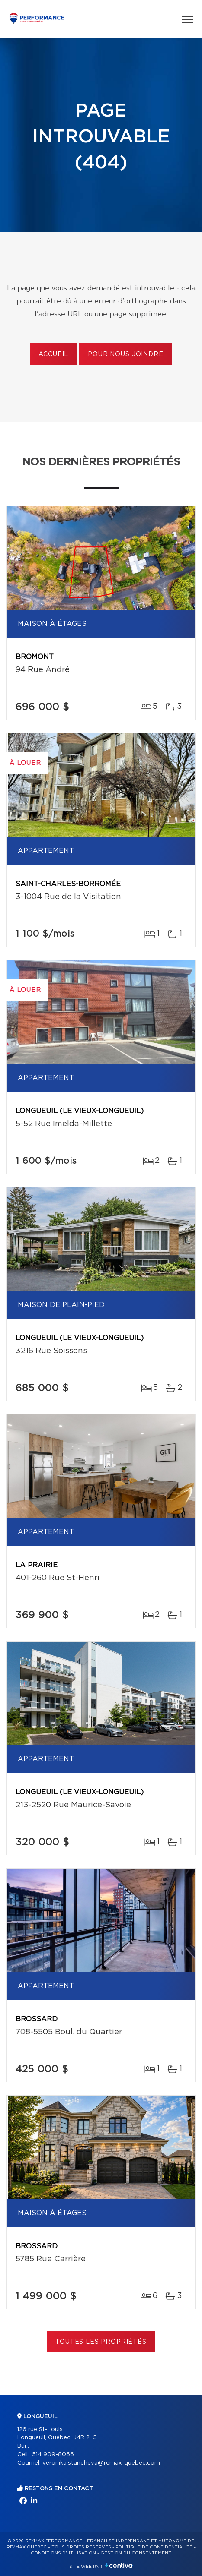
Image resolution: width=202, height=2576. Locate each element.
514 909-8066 (53, 2454)
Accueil (53, 354)
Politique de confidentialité (153, 2547)
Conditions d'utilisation (63, 2553)
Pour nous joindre (125, 354)
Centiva (119, 2565)
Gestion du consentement (135, 2553)
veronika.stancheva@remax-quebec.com (101, 2463)
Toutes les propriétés (101, 2342)
